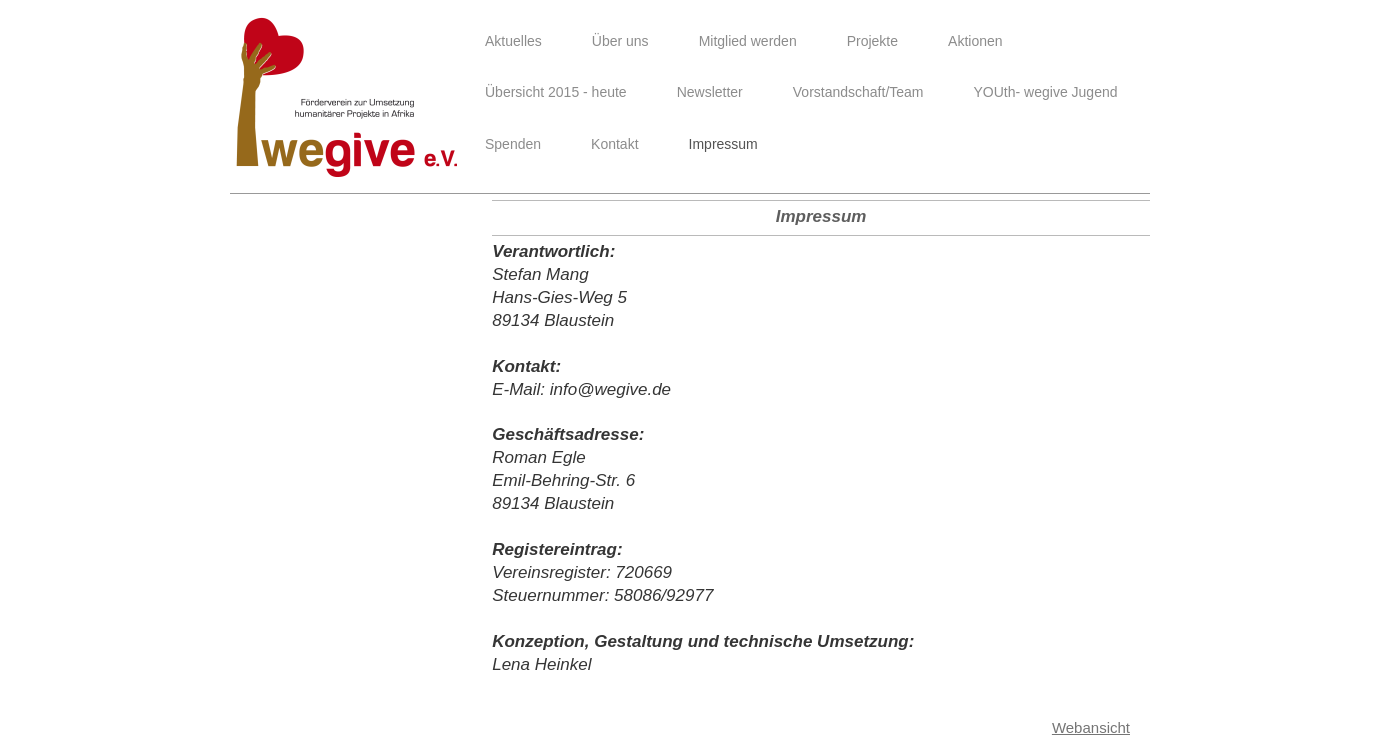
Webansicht (1091, 727)
